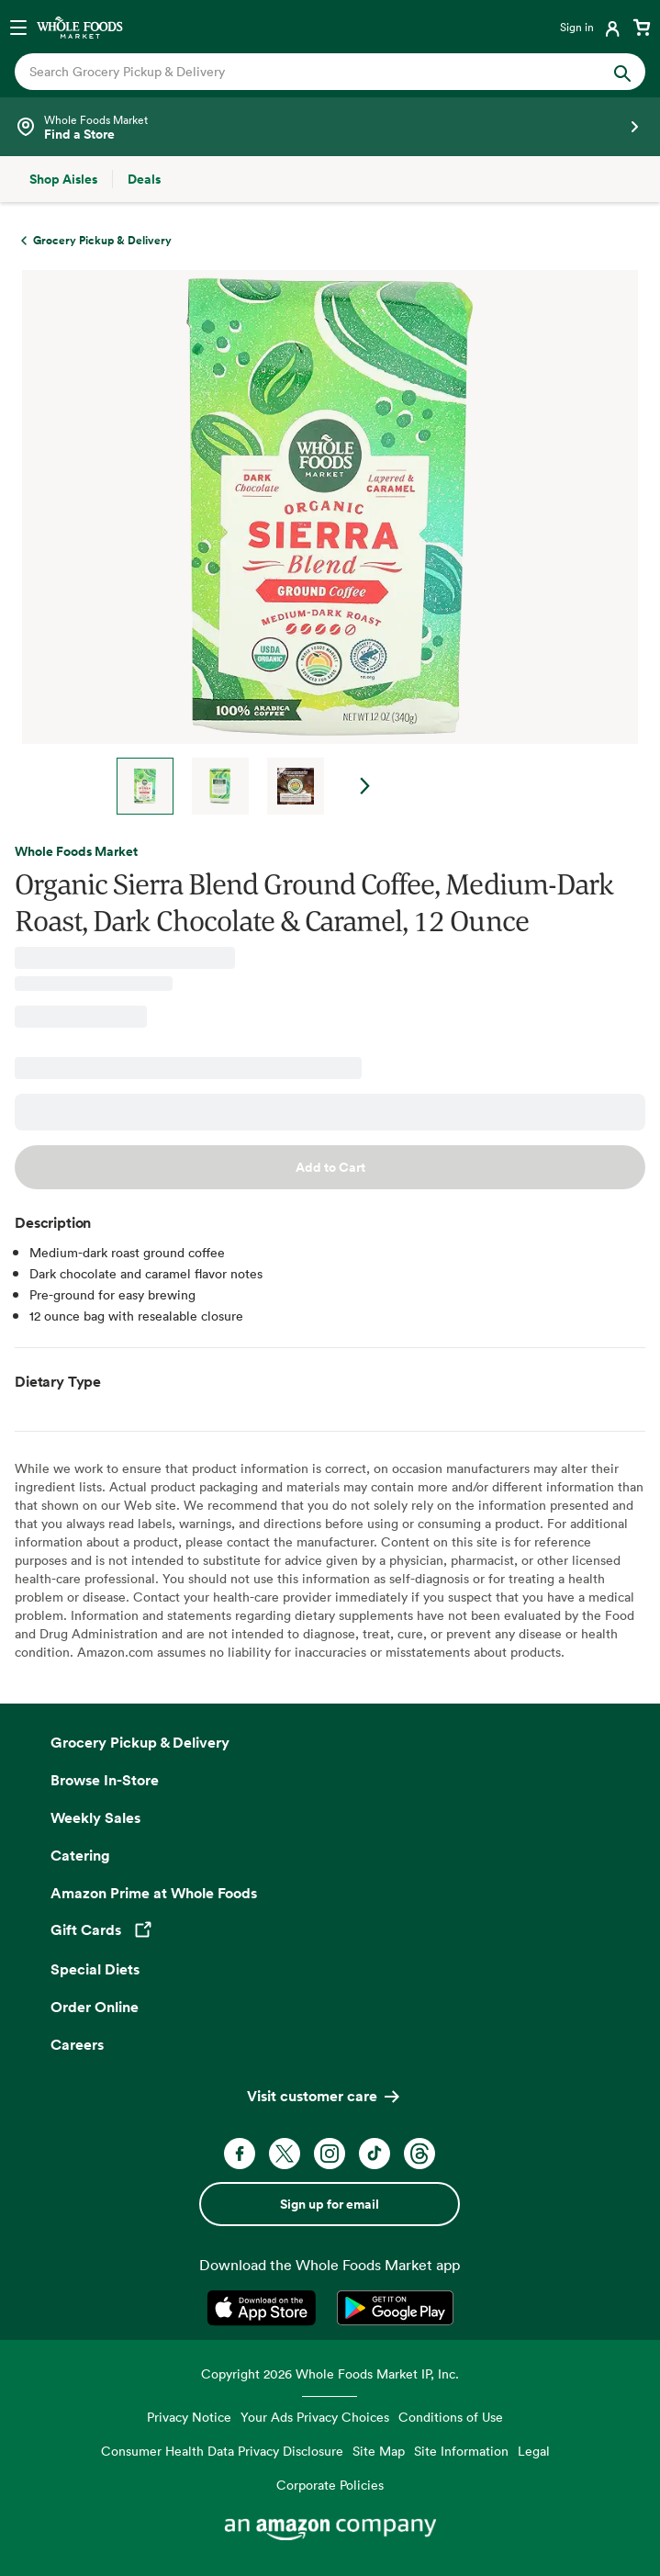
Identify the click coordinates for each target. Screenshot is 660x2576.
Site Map (378, 2450)
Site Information (461, 2450)
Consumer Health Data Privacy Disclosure (222, 2450)
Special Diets (95, 1969)
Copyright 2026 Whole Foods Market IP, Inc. (330, 2373)
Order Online (94, 2007)
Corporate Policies (330, 2484)
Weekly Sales (95, 1817)
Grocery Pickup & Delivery (139, 1742)
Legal (534, 2450)
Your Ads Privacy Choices (315, 2416)
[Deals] (144, 179)
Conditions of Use (450, 2416)
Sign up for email (329, 2204)
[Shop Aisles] (63, 179)
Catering (80, 1855)
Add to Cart (330, 1167)
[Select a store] (330, 127)
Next (365, 786)
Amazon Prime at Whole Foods (153, 1893)
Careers (77, 2044)
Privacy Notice (189, 2416)
